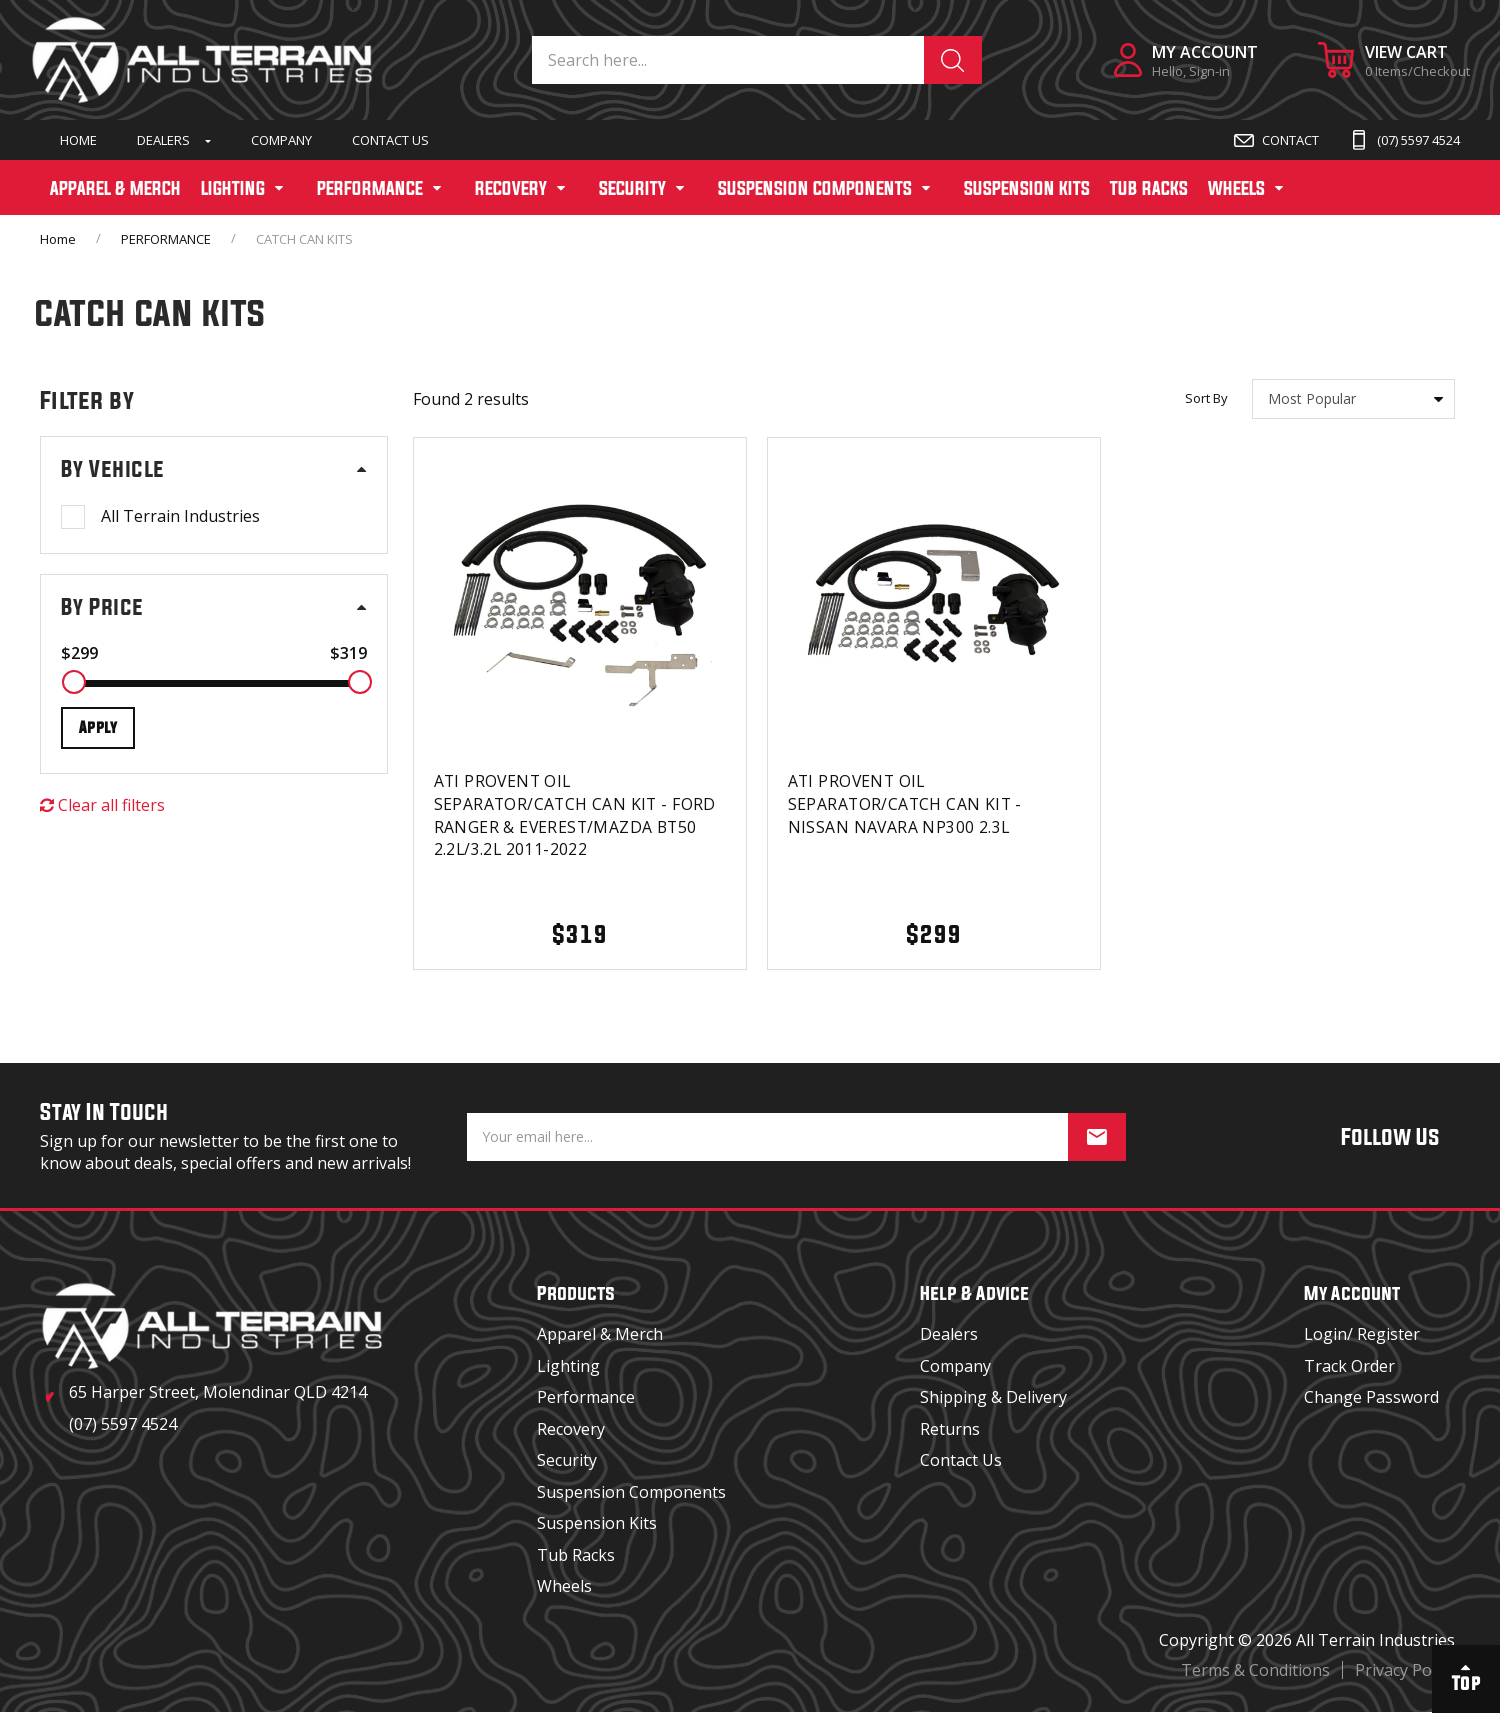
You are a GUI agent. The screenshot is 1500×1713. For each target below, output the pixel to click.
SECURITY (632, 188)
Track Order (1349, 1366)
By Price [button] (102, 607)
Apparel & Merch (600, 1334)
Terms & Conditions (1255, 1670)
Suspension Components (631, 1492)
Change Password (1371, 1397)
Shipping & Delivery (993, 1397)
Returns (950, 1429)
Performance (586, 1397)
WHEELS (1236, 188)
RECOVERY (511, 188)
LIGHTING (233, 188)
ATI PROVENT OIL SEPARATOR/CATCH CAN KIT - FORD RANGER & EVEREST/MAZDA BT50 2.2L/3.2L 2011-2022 (577, 814)
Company (281, 140)
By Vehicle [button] (112, 469)
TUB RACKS (1149, 188)
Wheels (564, 1586)
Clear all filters (102, 805)
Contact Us (390, 140)
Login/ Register (1362, 1334)
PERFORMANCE (370, 188)
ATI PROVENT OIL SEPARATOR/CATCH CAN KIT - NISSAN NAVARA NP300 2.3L (907, 803)
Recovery (571, 1429)
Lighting (568, 1366)
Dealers (163, 140)
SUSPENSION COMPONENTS (815, 188)
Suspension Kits (597, 1523)
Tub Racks (576, 1555)
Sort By (1206, 398)
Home (78, 140)
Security (567, 1460)
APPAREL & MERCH (115, 188)
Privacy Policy (1405, 1670)
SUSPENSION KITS (1027, 188)
